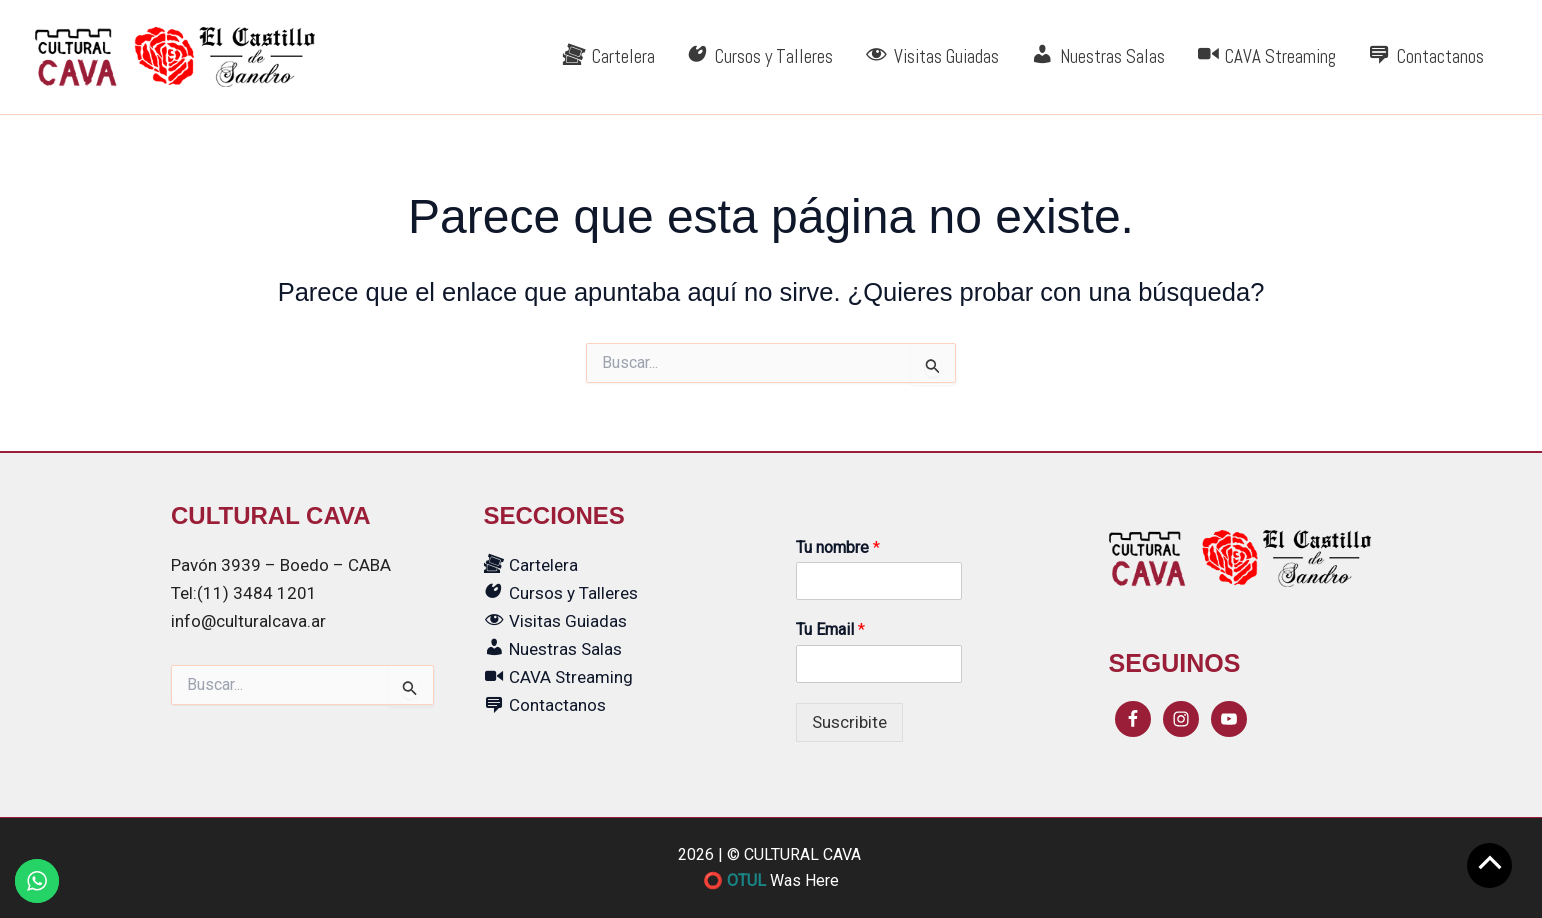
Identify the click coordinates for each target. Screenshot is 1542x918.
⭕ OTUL (734, 880)
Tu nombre (838, 547)
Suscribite (849, 722)
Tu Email (830, 629)
